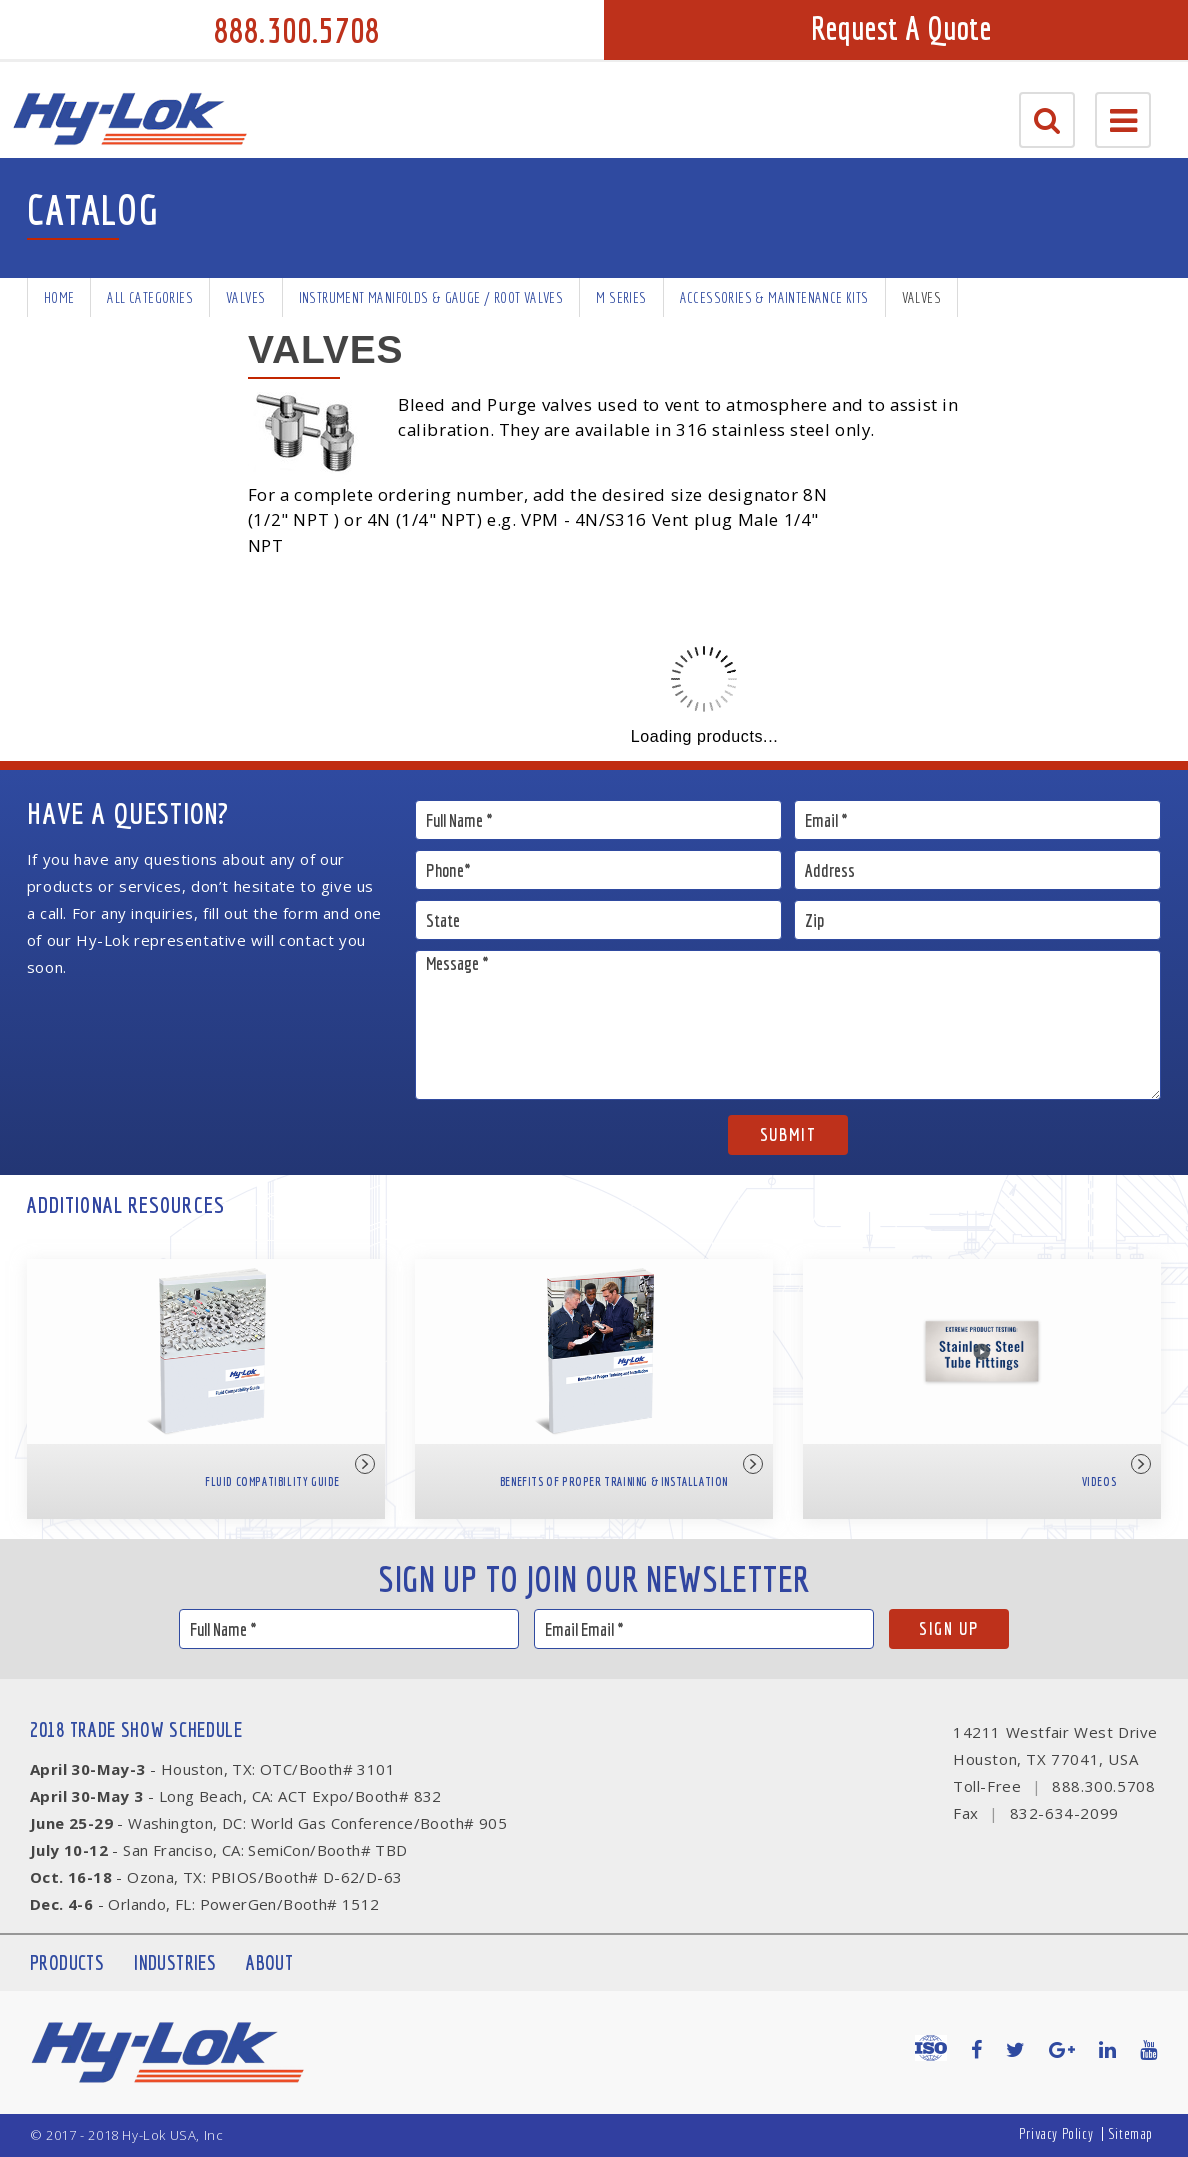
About (269, 1962)
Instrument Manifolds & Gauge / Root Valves (431, 297)
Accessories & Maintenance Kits (774, 297)
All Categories (150, 297)
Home (59, 297)
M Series (621, 297)
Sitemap (1130, 2133)
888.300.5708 (297, 30)
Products (67, 1962)
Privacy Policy (1056, 2133)
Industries (175, 1962)
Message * (788, 1025)
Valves (245, 297)
